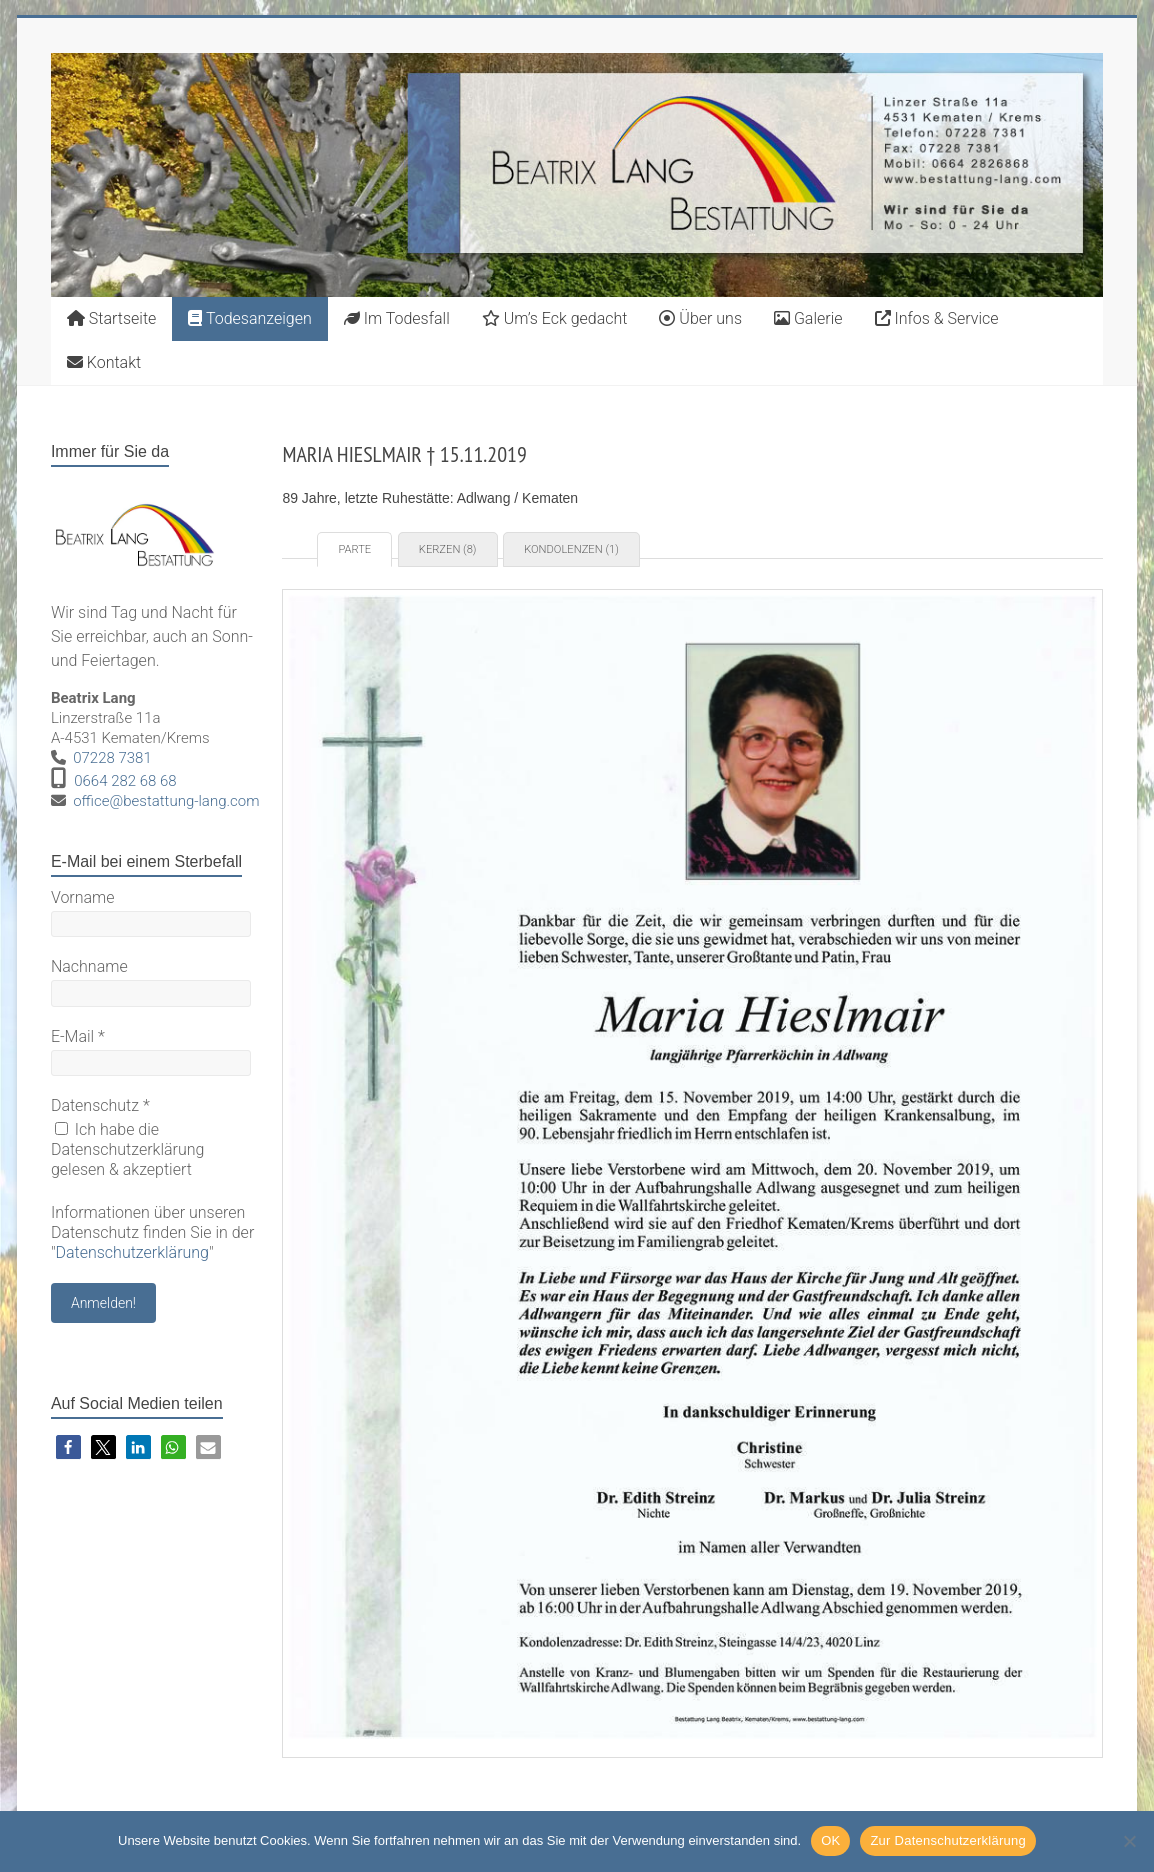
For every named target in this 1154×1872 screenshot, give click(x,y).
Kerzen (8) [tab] (448, 549)
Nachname (89, 966)
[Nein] (1129, 1841)
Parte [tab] (354, 549)
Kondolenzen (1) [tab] (571, 549)
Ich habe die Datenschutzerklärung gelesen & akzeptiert (128, 1149)
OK (830, 1840)
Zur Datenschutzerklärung (948, 1840)
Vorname (83, 897)
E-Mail (78, 1036)
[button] (68, 1447)
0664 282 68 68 (125, 781)
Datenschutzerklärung (132, 1252)
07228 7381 (112, 758)
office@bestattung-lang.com (166, 801)
